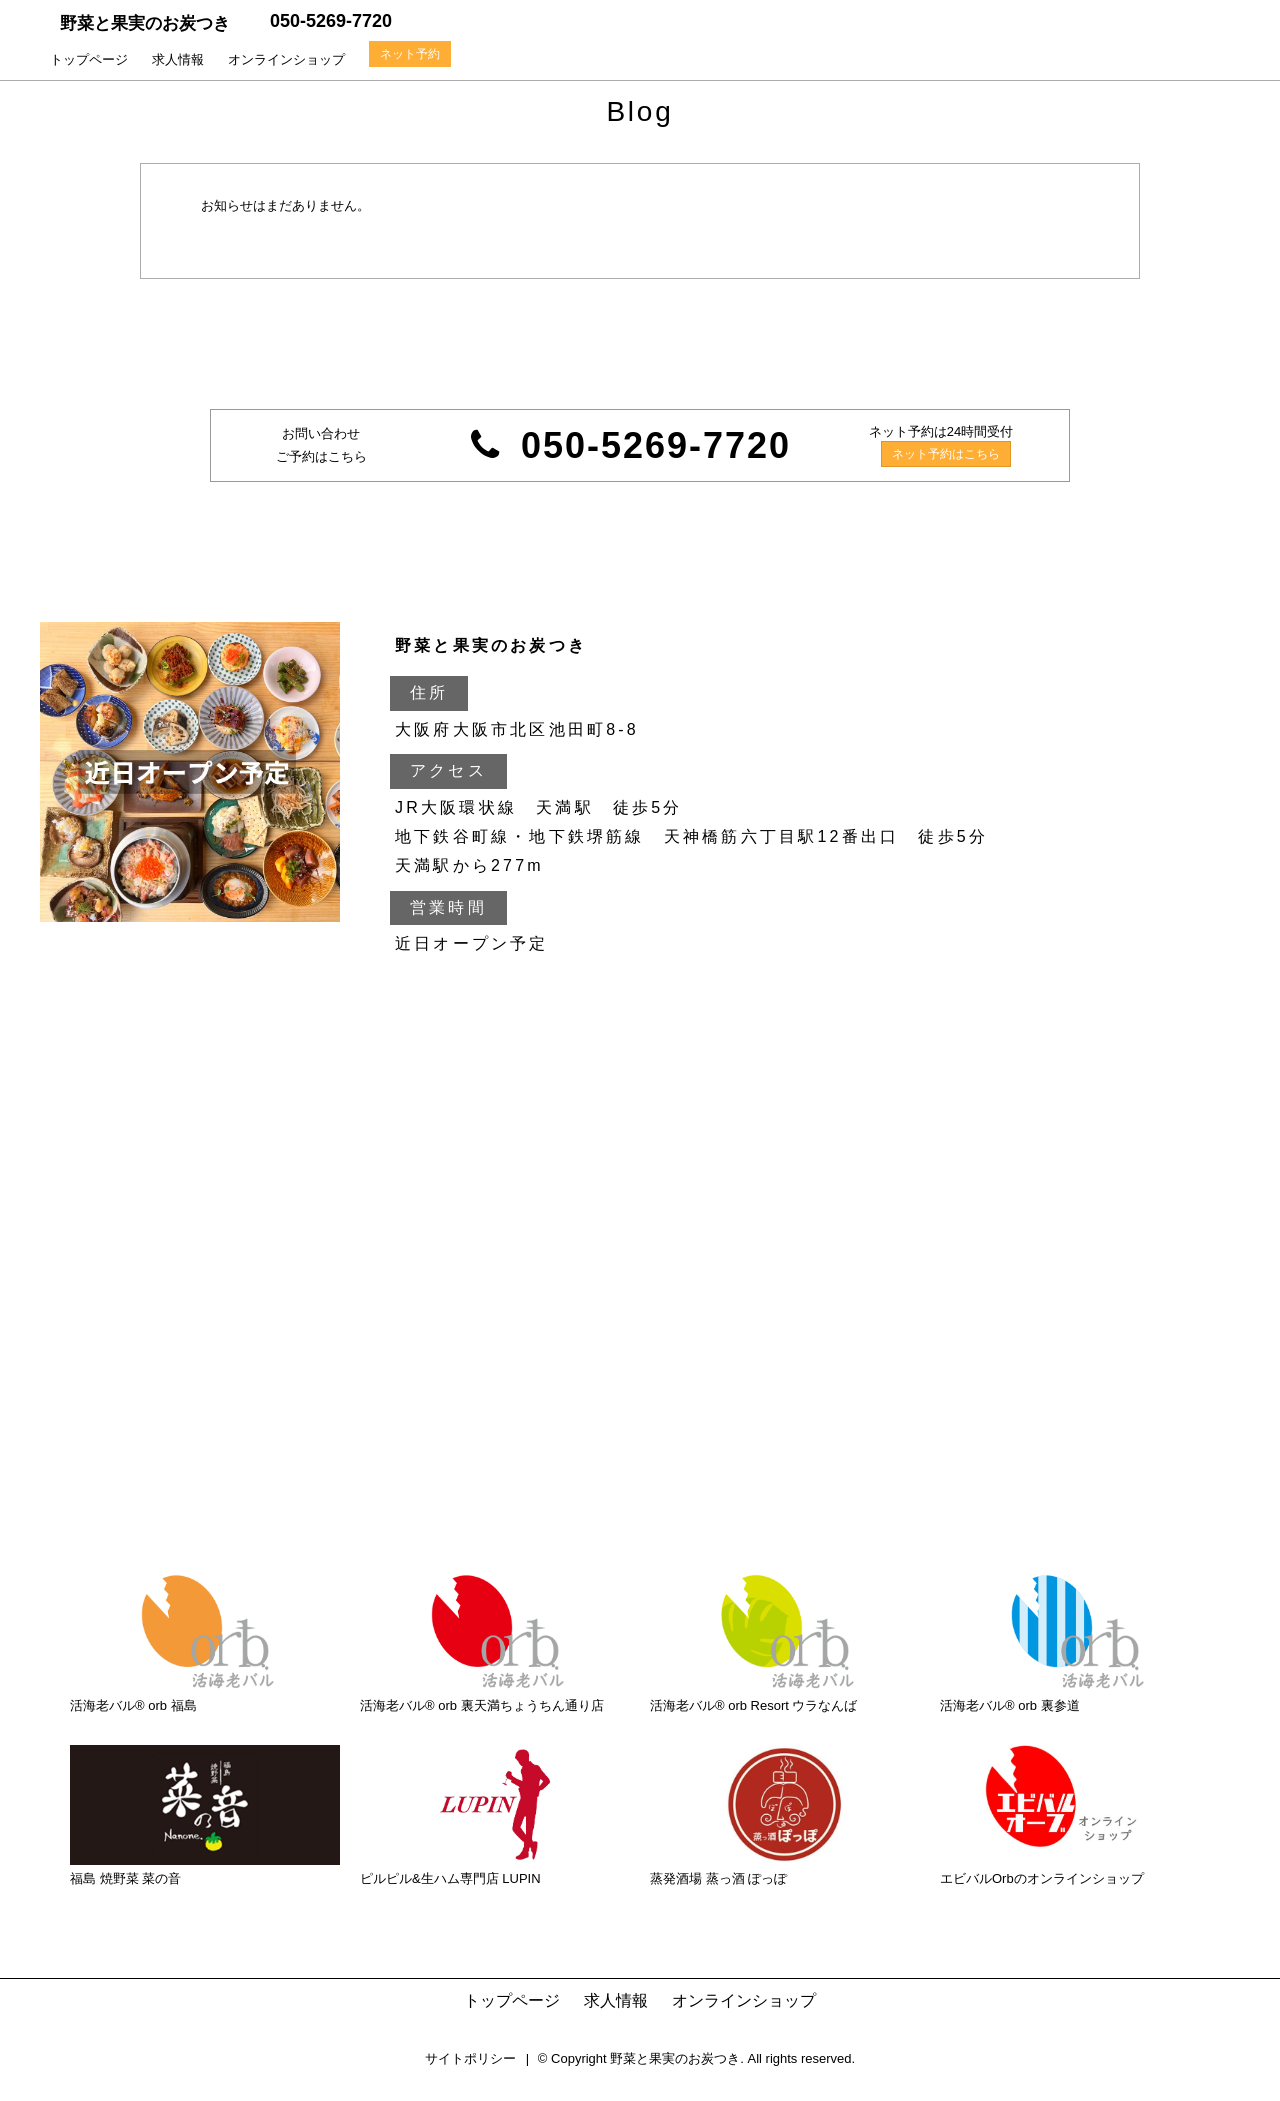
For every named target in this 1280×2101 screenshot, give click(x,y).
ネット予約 (410, 54)
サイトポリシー (470, 2058)
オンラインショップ (286, 60)
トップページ (89, 60)
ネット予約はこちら (946, 454)
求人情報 (178, 60)
